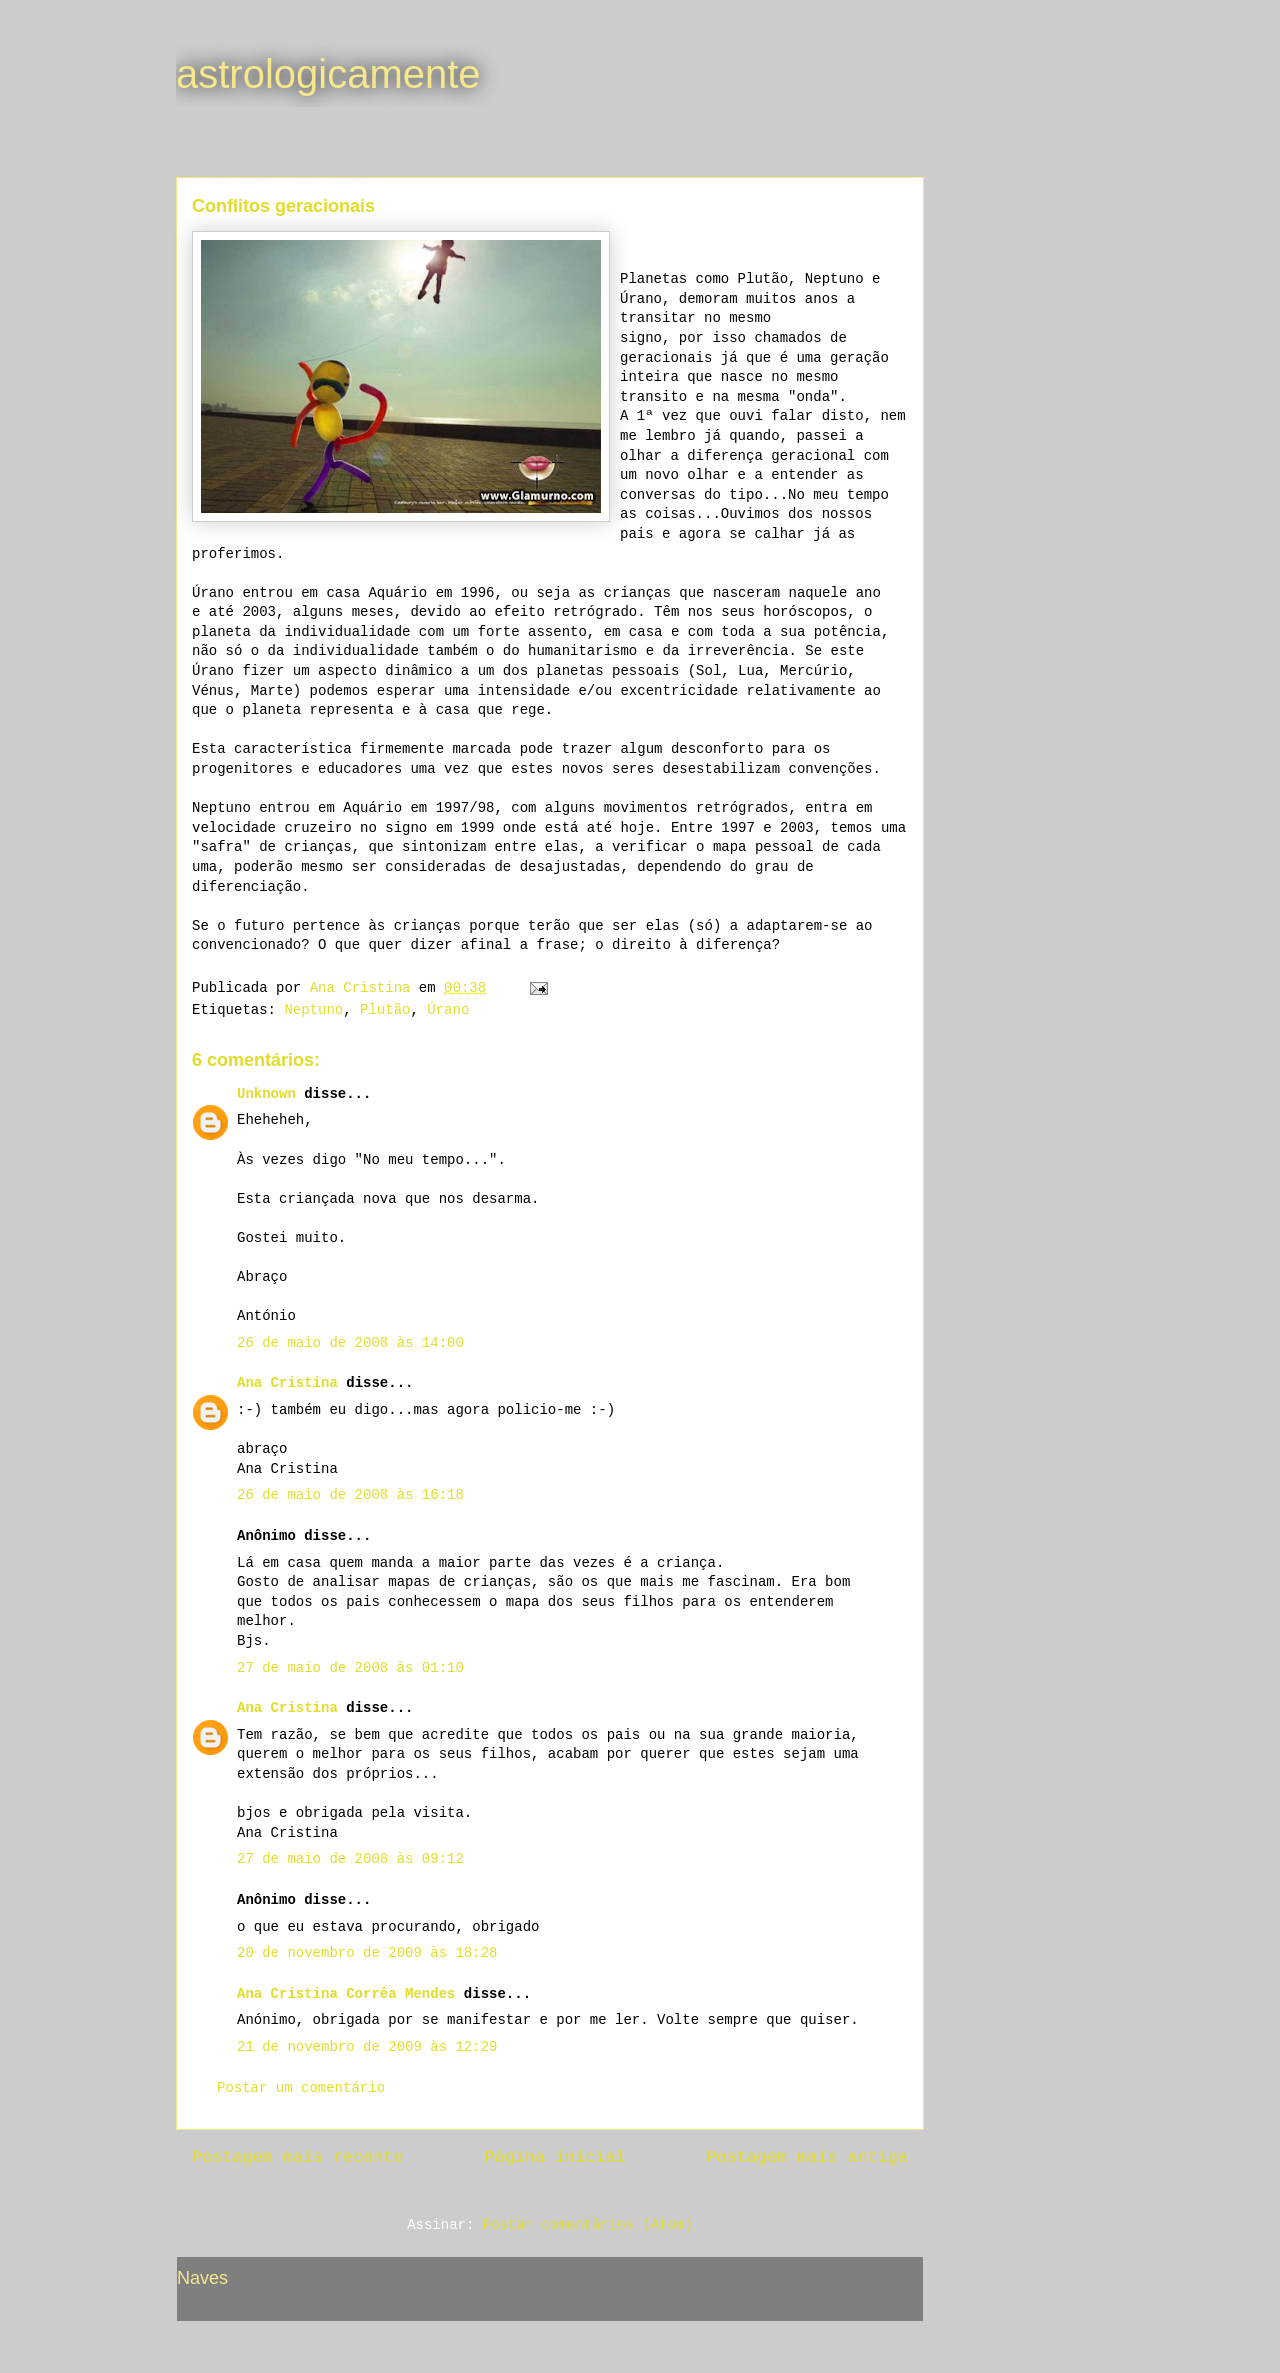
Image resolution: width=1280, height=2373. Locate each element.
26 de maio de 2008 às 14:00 (350, 1343)
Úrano (448, 1010)
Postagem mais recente (297, 2157)
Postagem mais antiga (807, 2157)
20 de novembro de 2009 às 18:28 (367, 1953)
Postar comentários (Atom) (588, 2225)
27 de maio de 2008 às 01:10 (350, 1668)
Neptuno (313, 1010)
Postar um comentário (301, 2088)
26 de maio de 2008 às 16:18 (350, 1495)
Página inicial (555, 2157)
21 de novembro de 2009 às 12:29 (367, 2047)
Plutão (385, 1010)
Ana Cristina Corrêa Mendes (346, 1994)
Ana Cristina (287, 1383)
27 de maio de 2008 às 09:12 (350, 1859)
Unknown (266, 1094)
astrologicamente (328, 74)
